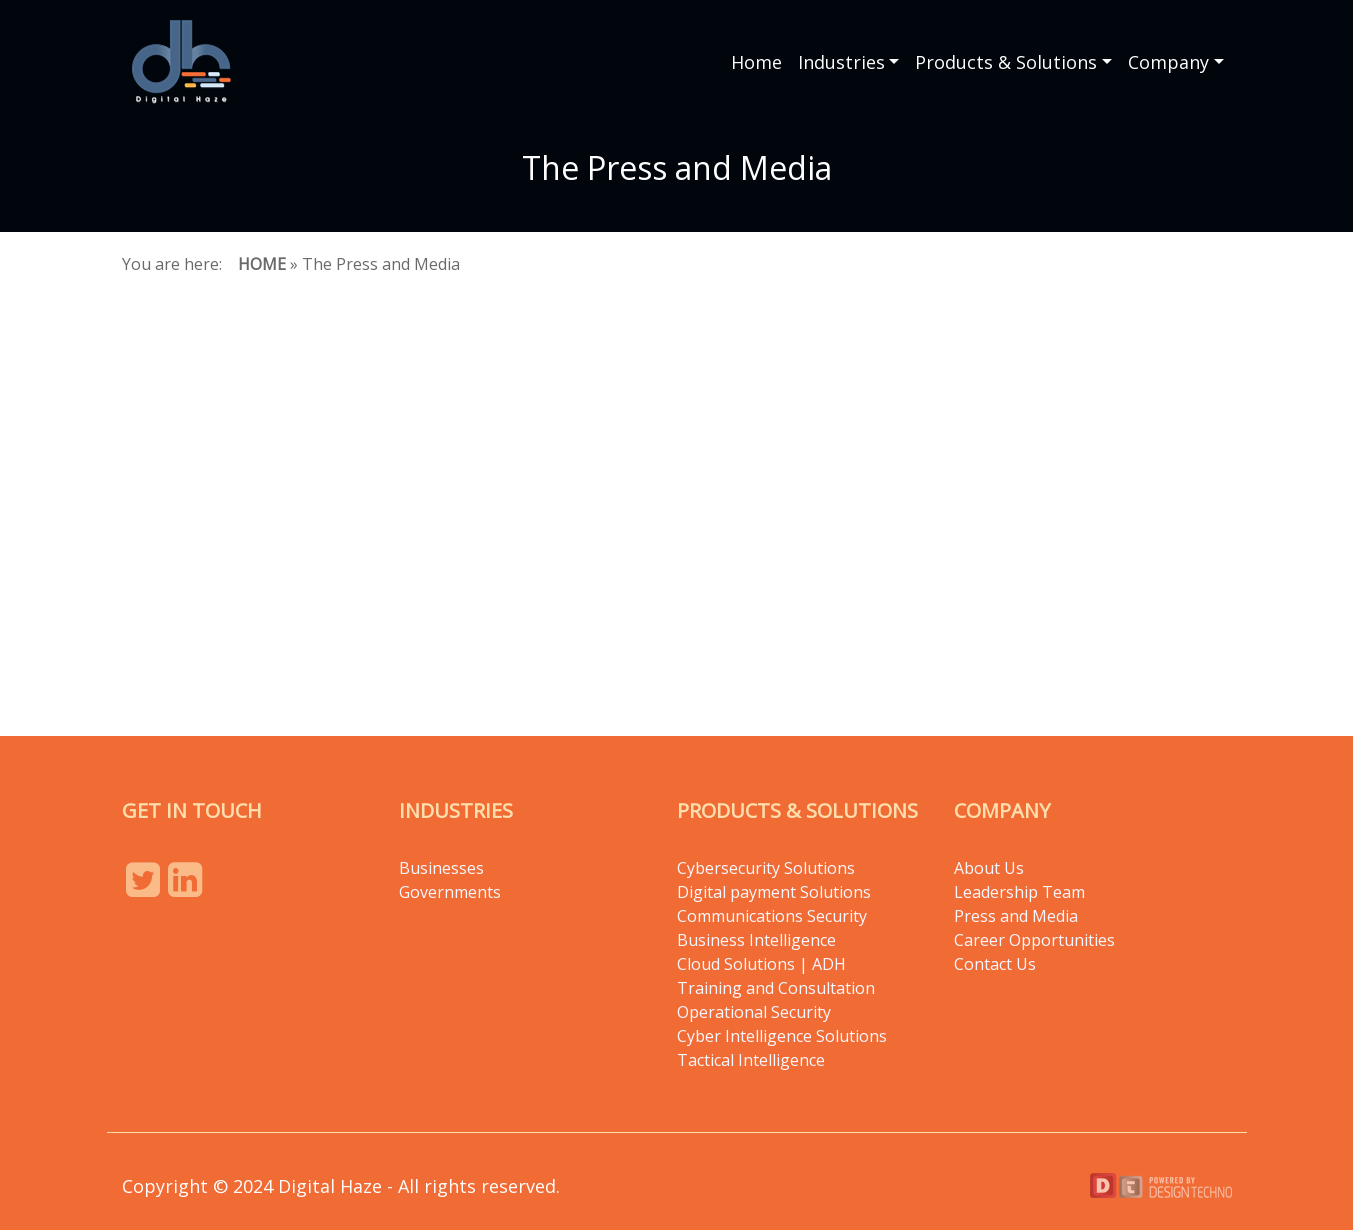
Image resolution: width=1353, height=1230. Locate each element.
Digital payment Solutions (776, 892)
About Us (989, 868)
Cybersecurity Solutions (766, 868)
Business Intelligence (756, 940)
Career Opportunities (1034, 940)
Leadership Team (1019, 892)
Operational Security (754, 1012)
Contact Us (995, 964)
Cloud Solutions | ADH (761, 964)
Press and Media (1016, 916)
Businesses (441, 868)
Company (1168, 62)
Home (756, 62)
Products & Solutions (1006, 62)
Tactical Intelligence (751, 1060)
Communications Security (772, 916)
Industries (841, 62)
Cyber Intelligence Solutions (782, 1036)
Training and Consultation (776, 988)
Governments (450, 892)
